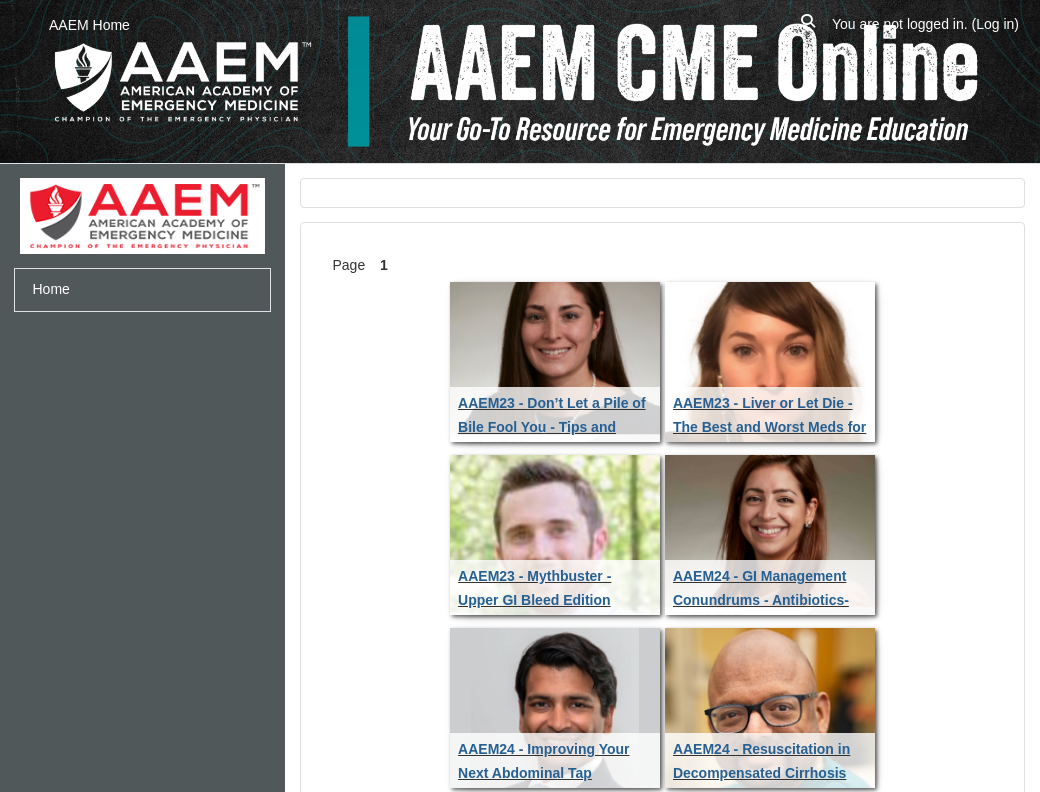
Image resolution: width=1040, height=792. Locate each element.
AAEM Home (89, 25)
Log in (995, 24)
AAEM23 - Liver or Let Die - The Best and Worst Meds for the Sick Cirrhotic (769, 427)
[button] (808, 24)
